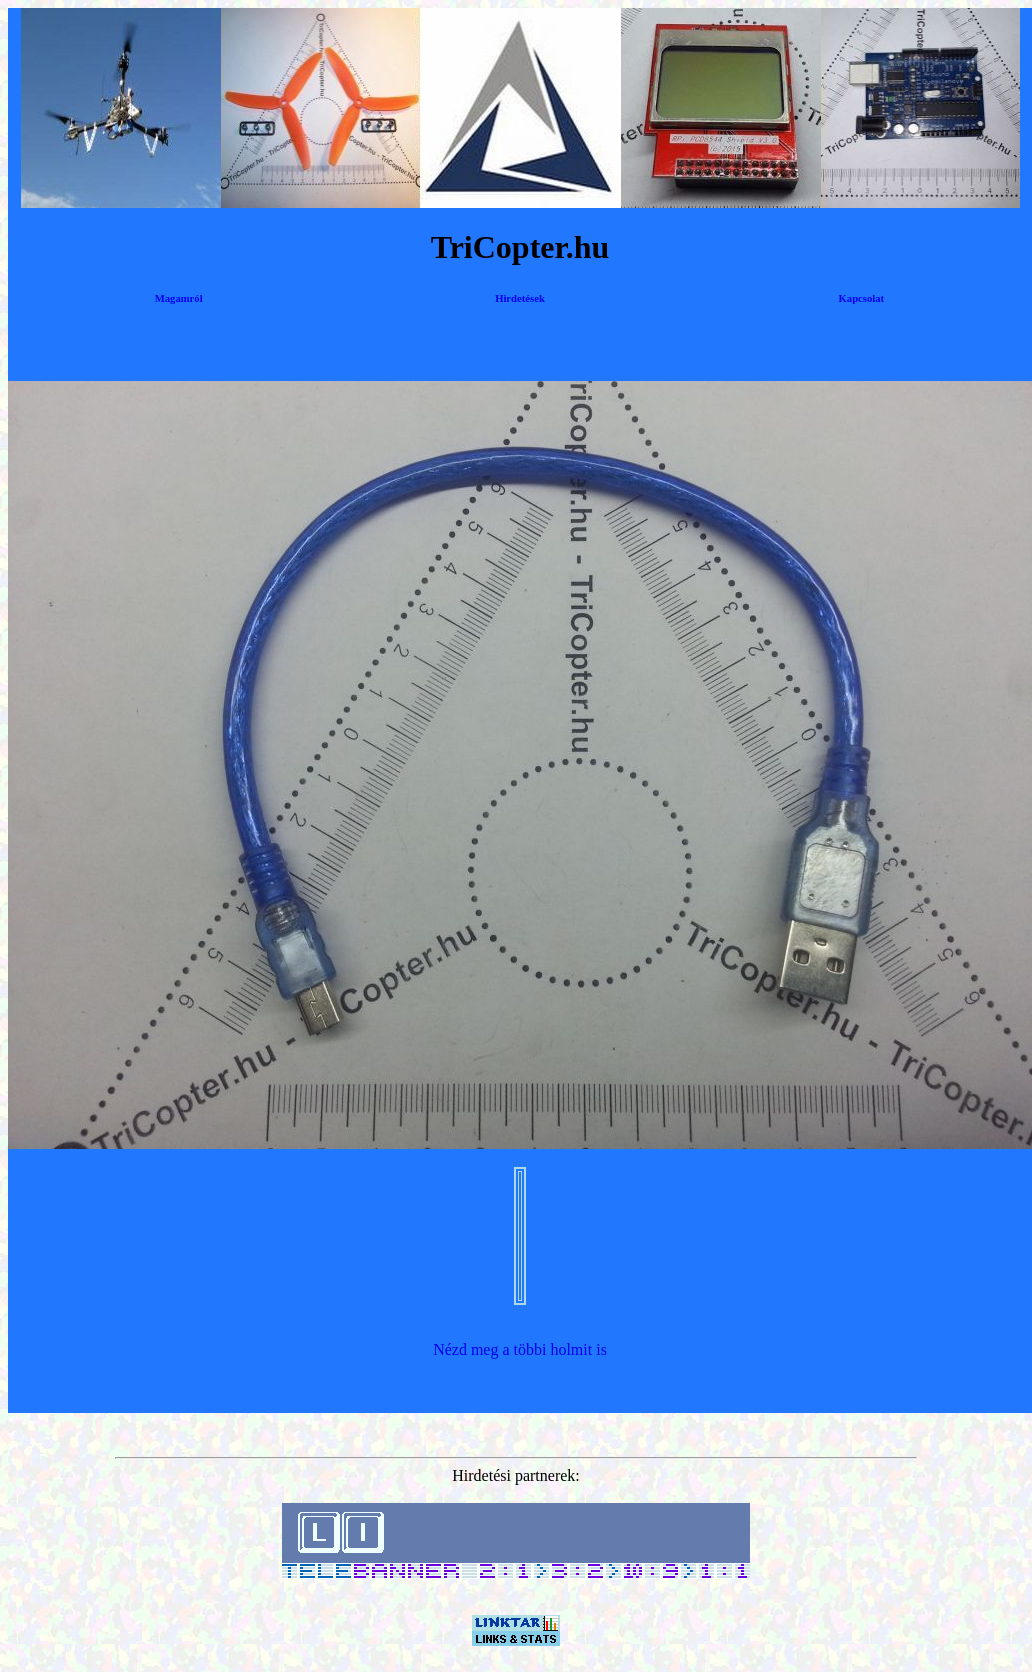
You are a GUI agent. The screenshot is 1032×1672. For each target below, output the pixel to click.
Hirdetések (520, 298)
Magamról (179, 298)
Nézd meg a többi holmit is (520, 1349)
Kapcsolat (862, 298)
